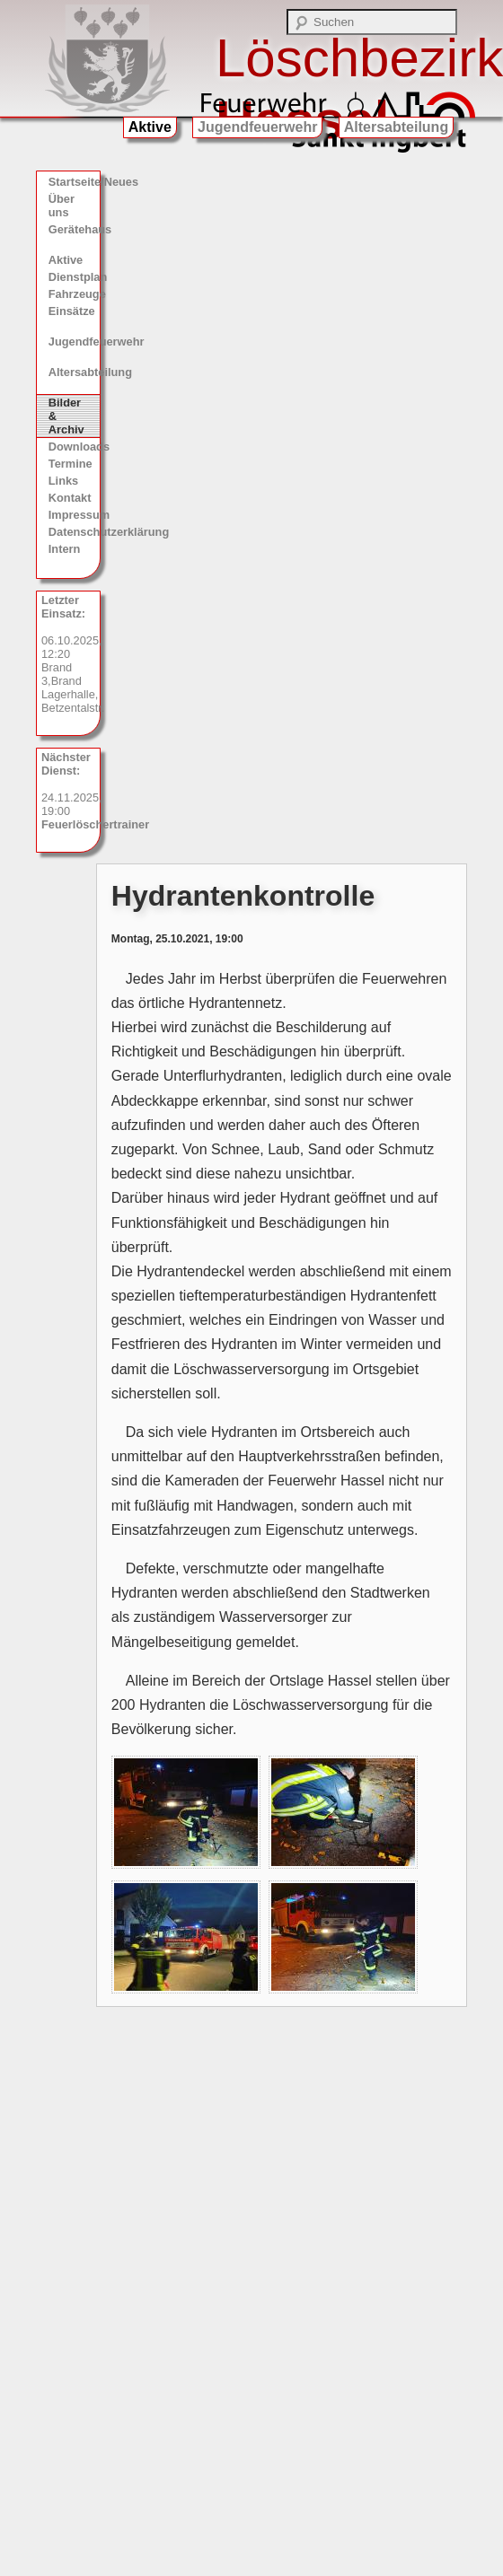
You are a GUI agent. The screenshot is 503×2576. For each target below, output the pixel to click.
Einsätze (72, 311)
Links (63, 480)
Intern (65, 549)
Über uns (62, 205)
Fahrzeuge (74, 294)
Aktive (150, 127)
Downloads (74, 446)
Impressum (74, 514)
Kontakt (70, 497)
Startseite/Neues (74, 181)
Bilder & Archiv (66, 416)
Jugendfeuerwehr (257, 127)
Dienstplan (74, 277)
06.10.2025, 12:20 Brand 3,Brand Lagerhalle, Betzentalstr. (71, 653)
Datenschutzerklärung (74, 532)
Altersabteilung (396, 127)
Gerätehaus (74, 229)
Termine (71, 463)
